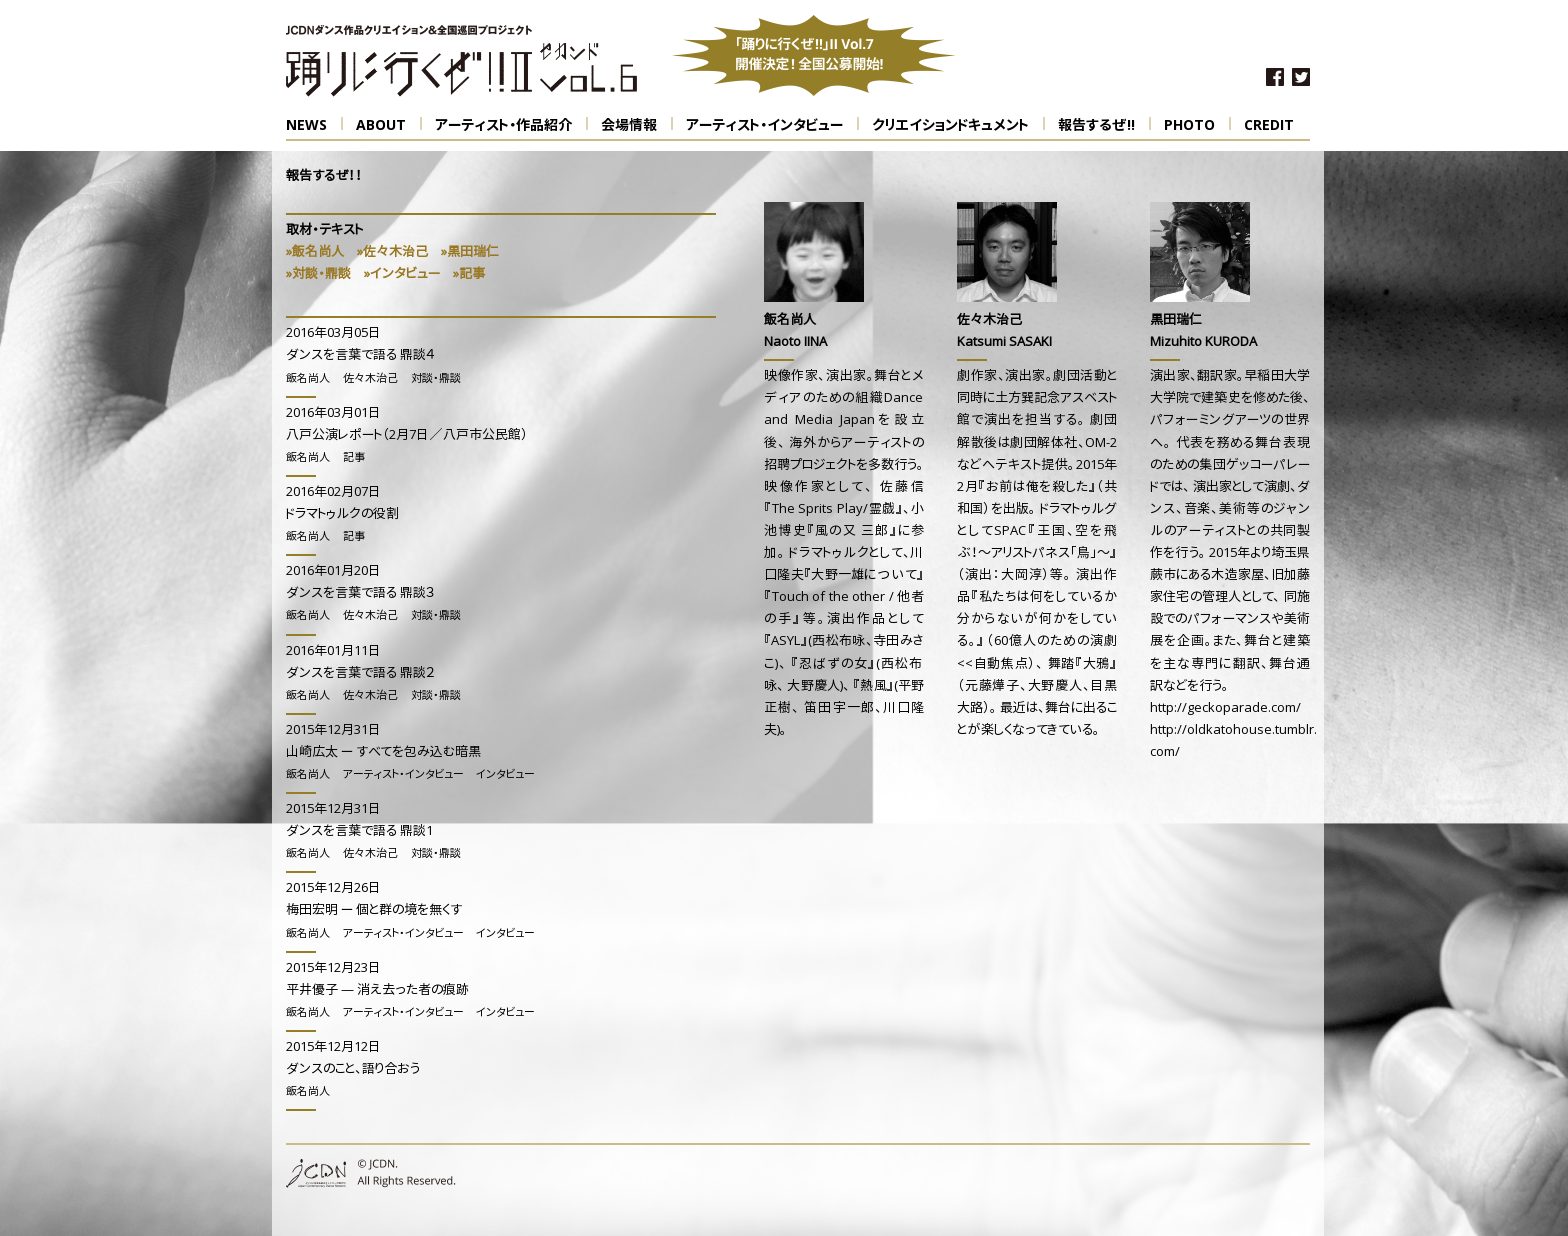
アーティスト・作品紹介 (511, 125)
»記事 (469, 274)
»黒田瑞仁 (470, 252)
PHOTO (1197, 125)
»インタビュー (402, 274)
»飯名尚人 (315, 252)
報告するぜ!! (1104, 125)
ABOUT (389, 125)
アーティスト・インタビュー (772, 125)
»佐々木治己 (392, 252)
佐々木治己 (370, 379)
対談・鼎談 (436, 379)
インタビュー (505, 775)
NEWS (314, 125)
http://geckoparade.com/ (1225, 708)
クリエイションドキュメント (958, 125)
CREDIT (1269, 126)
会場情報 (637, 125)
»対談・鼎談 (318, 274)
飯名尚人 (308, 379)
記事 (354, 458)
